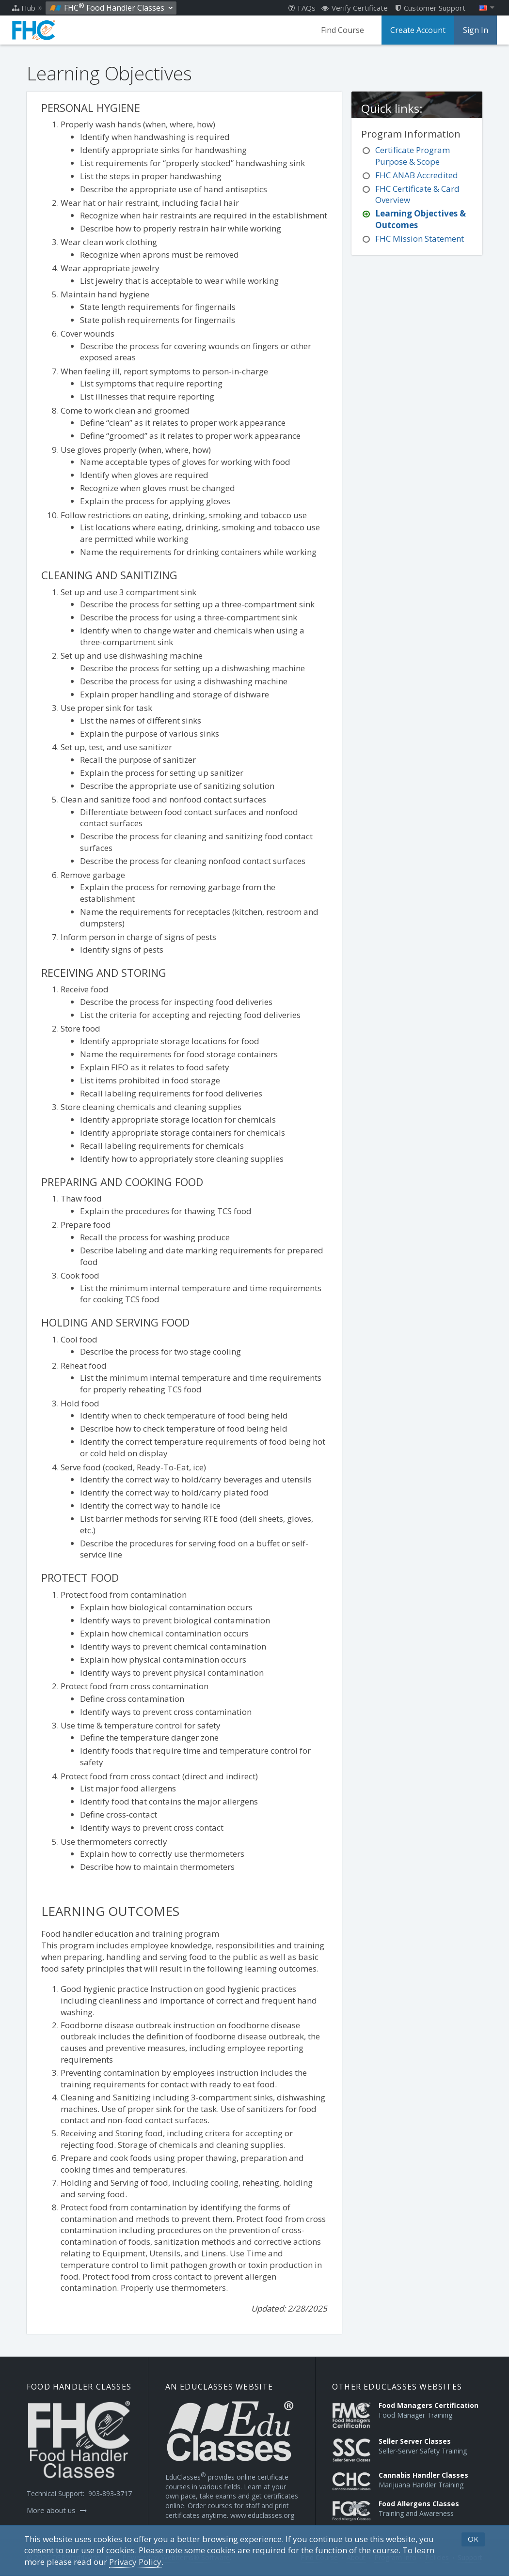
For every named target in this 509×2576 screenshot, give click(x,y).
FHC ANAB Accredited (416, 175)
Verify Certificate (354, 8)
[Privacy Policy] (135, 2562)
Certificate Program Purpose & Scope (412, 155)
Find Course (342, 30)
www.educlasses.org (262, 2515)
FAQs (302, 8)
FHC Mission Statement (419, 238)
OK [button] (473, 2539)
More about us (57, 2510)
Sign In (475, 30)
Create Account (417, 30)
